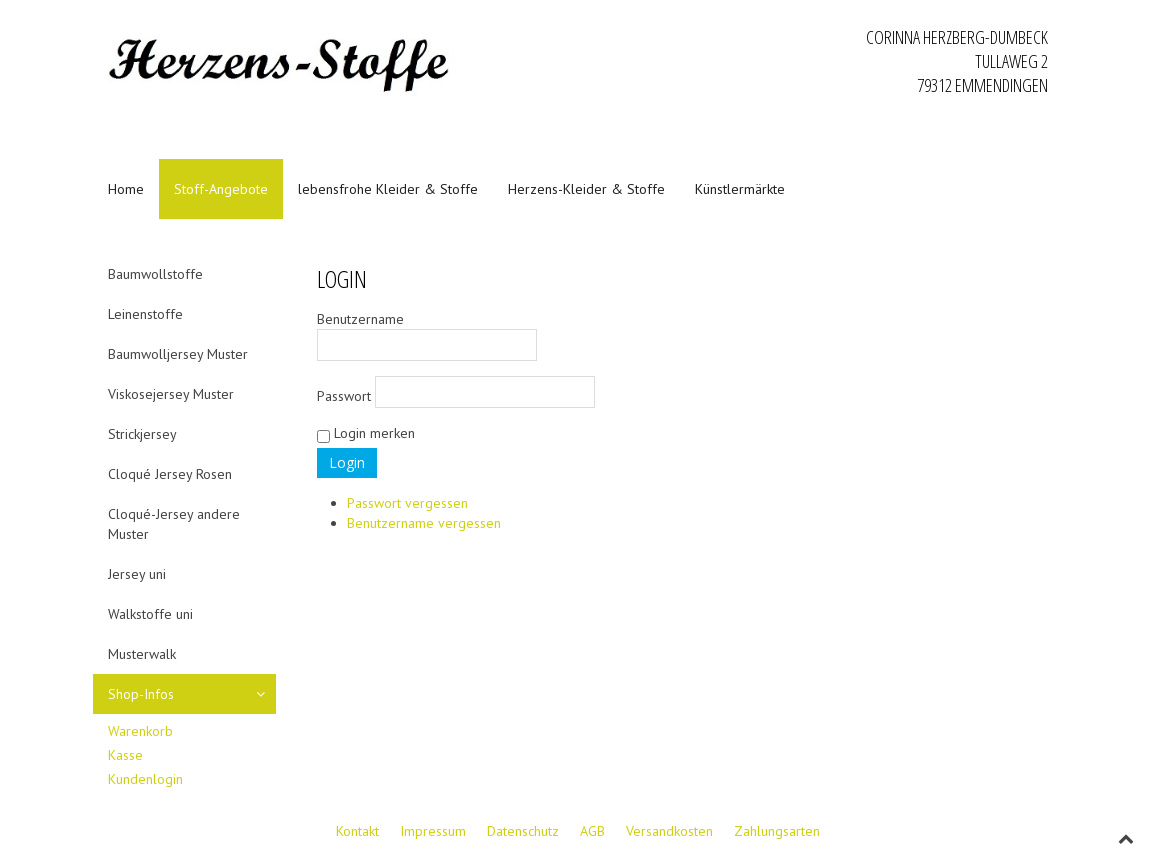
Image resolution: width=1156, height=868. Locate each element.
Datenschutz (523, 831)
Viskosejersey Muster (171, 394)
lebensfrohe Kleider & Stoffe (388, 189)
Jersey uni (137, 574)
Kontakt (357, 831)
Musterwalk (142, 654)
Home (126, 189)
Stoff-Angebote (221, 189)
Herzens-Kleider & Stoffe (586, 189)
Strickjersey (142, 434)
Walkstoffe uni (150, 614)
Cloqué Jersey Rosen (170, 474)
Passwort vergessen (407, 503)
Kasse (125, 755)
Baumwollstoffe (155, 274)
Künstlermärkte (740, 189)
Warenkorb (140, 731)
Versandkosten (669, 831)
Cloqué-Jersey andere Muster (174, 524)
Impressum (433, 831)
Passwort (456, 392)
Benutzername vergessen (424, 523)
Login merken (366, 433)
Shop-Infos (141, 694)
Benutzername (427, 335)
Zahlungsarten (777, 831)
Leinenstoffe (145, 314)
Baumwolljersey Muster (178, 354)
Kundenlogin (145, 779)
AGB (592, 831)
